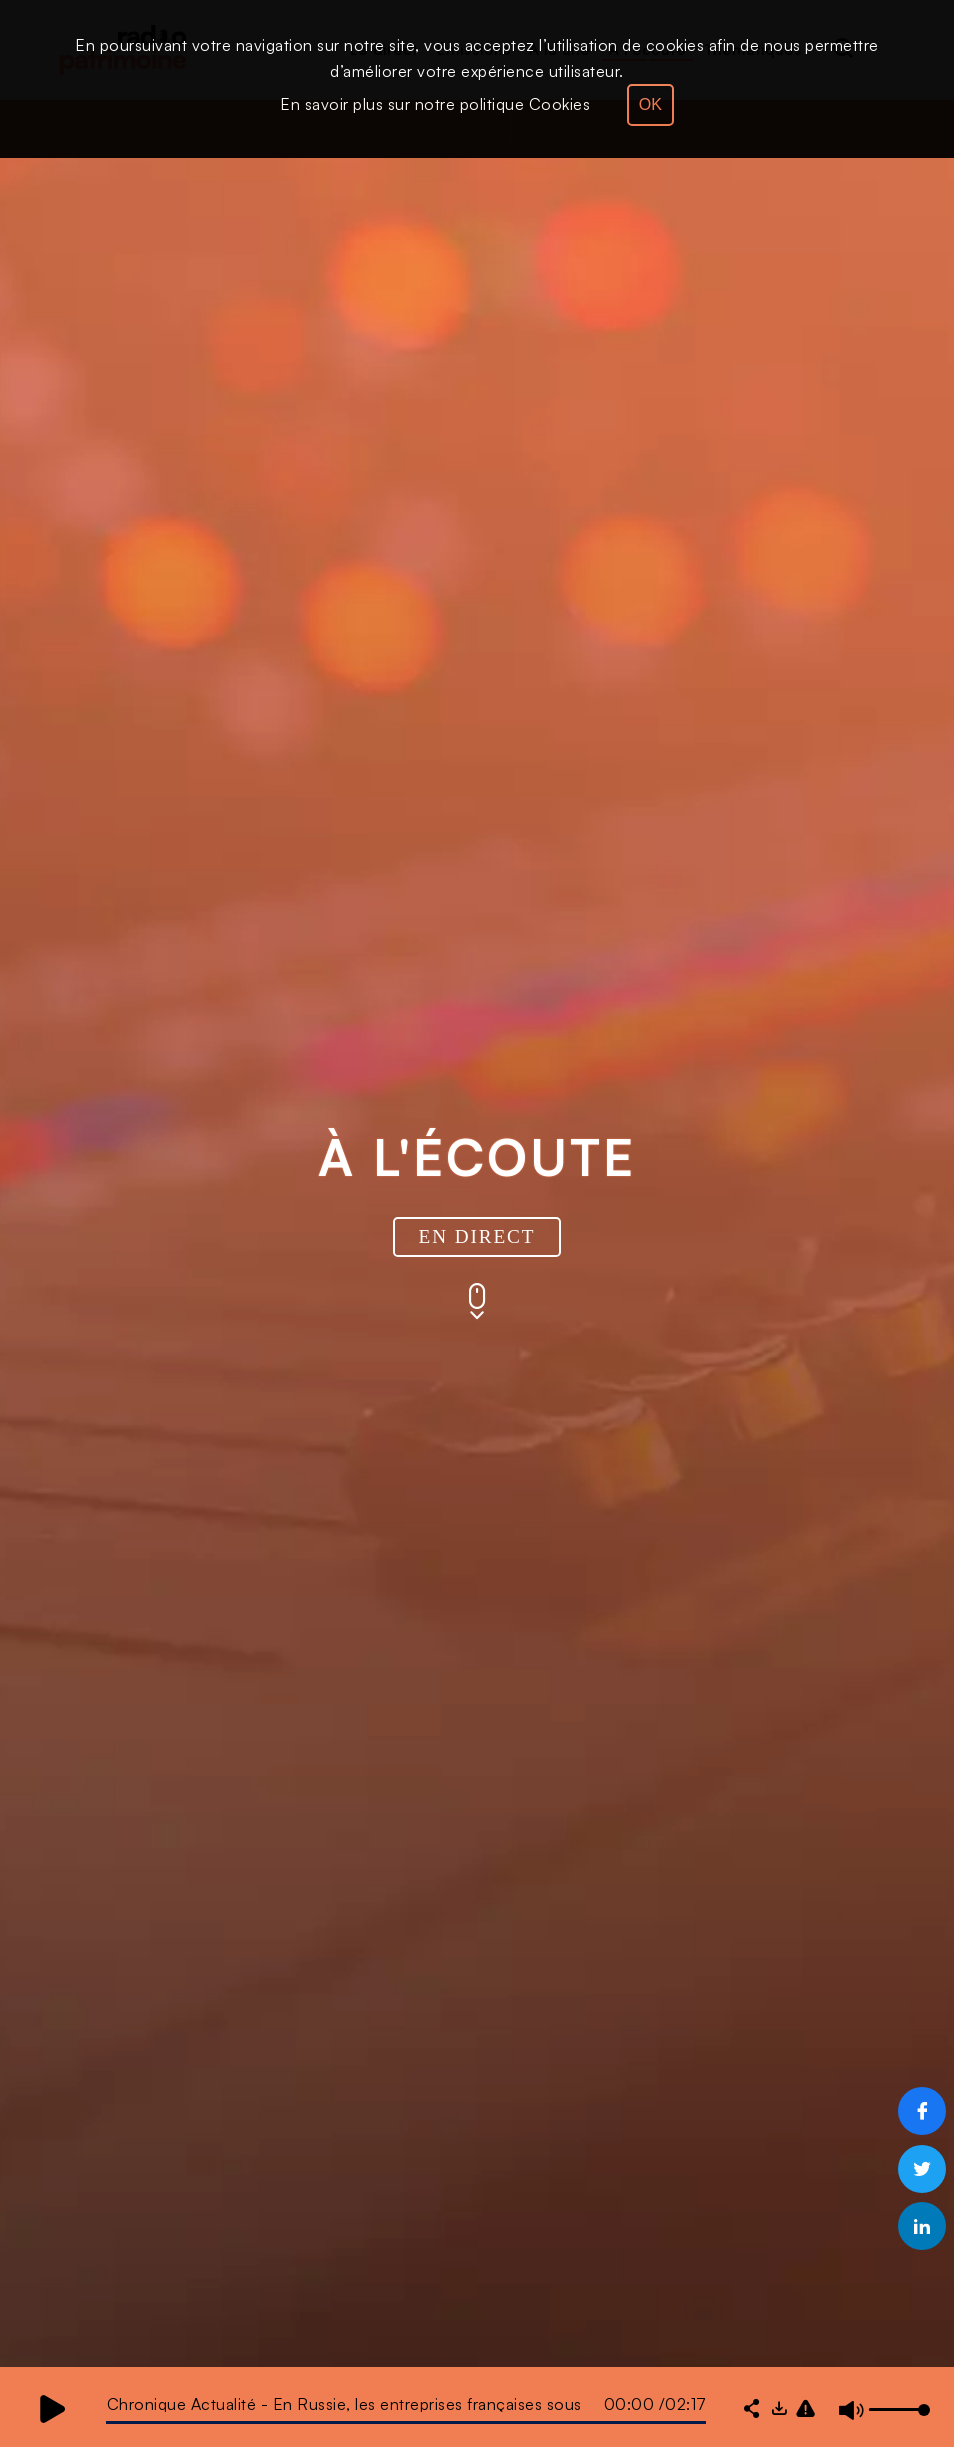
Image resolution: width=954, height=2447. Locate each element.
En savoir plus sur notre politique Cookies (435, 104)
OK (650, 104)
